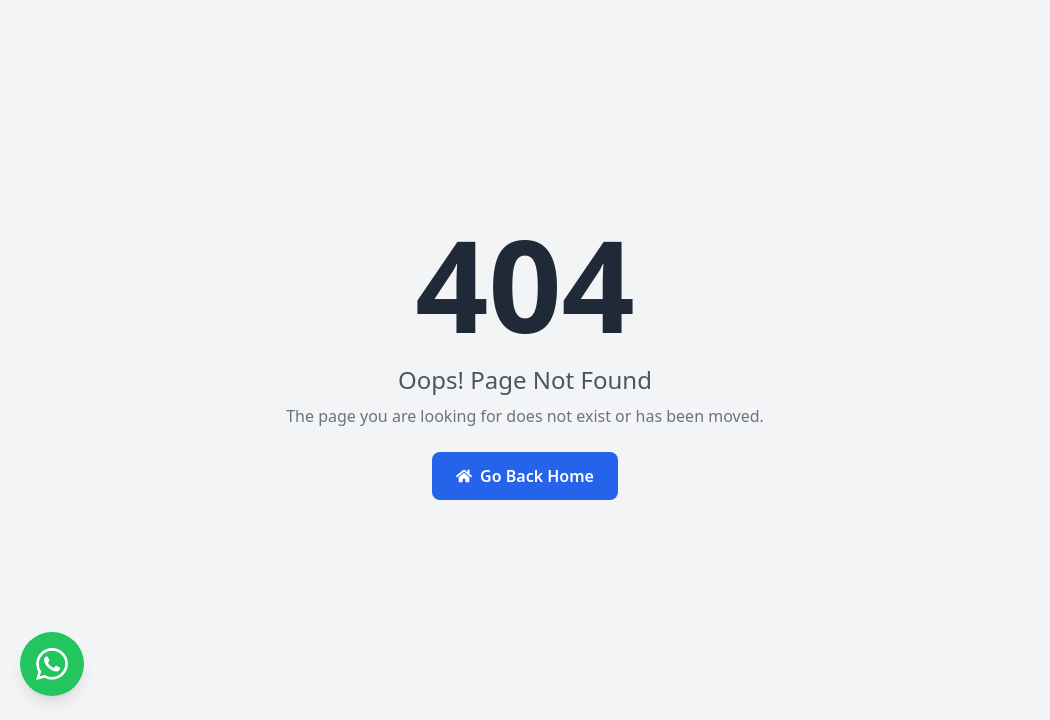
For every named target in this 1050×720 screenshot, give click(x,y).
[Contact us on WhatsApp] (52, 664)
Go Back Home (525, 476)
